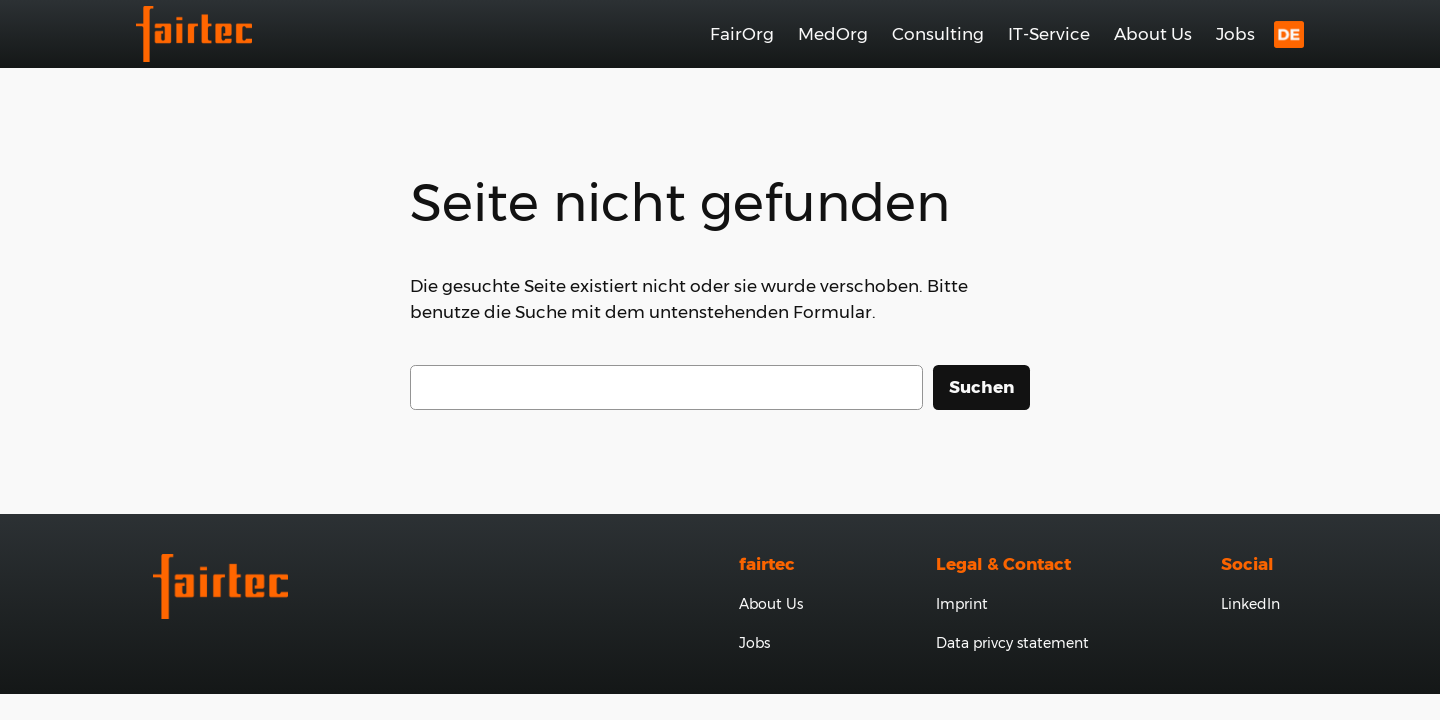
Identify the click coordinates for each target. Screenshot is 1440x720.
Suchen (981, 387)
